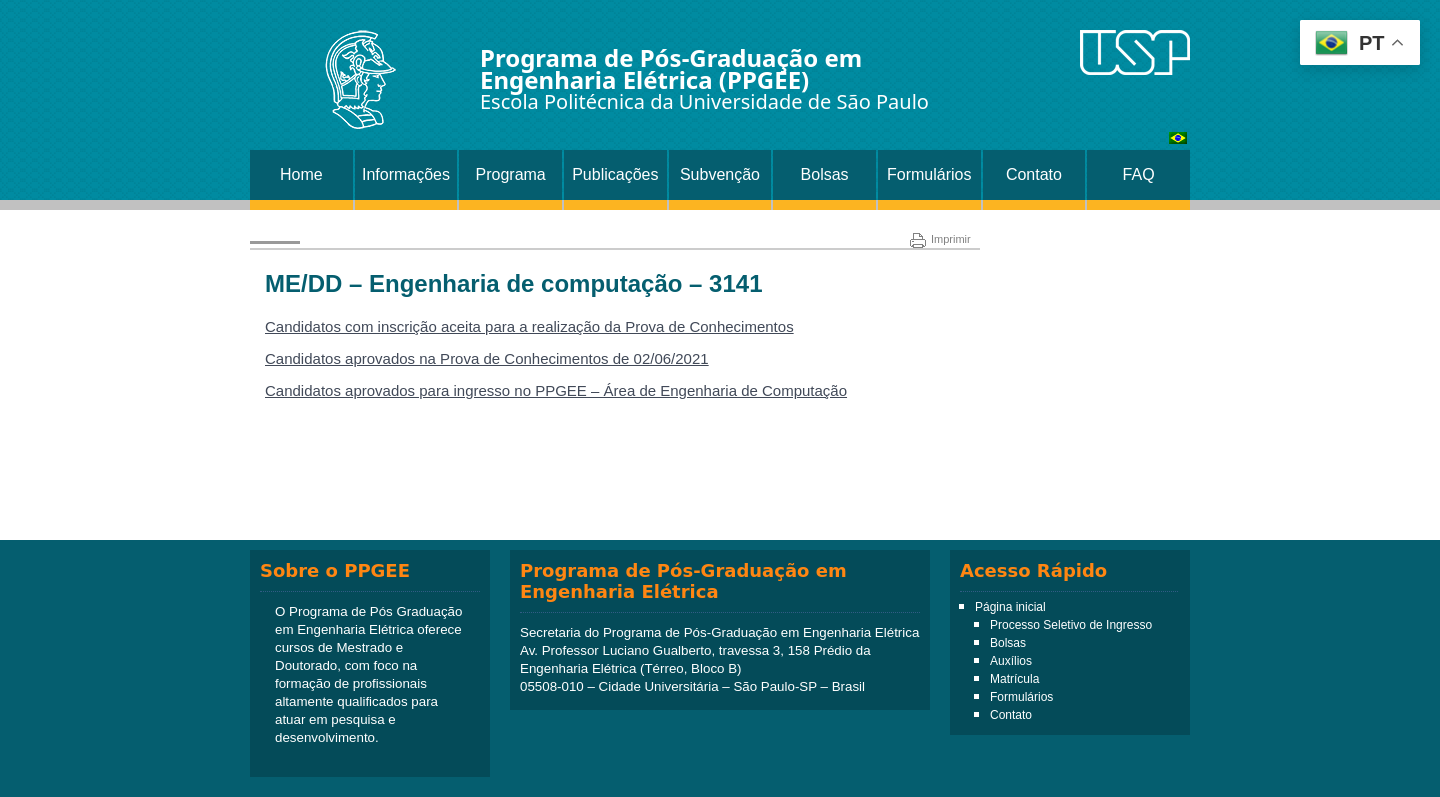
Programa (511, 174)
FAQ (1139, 174)
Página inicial (1010, 607)
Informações (406, 174)
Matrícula (1014, 679)
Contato (1034, 174)
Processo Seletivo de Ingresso (1071, 625)
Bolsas (825, 174)
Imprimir (940, 239)
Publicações (615, 174)
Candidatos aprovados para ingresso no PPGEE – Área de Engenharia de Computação (556, 390)
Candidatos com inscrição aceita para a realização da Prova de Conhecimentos (529, 326)
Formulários (929, 174)
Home (301, 174)
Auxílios (1011, 661)
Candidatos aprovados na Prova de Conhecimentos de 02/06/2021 (487, 358)
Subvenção (720, 174)
